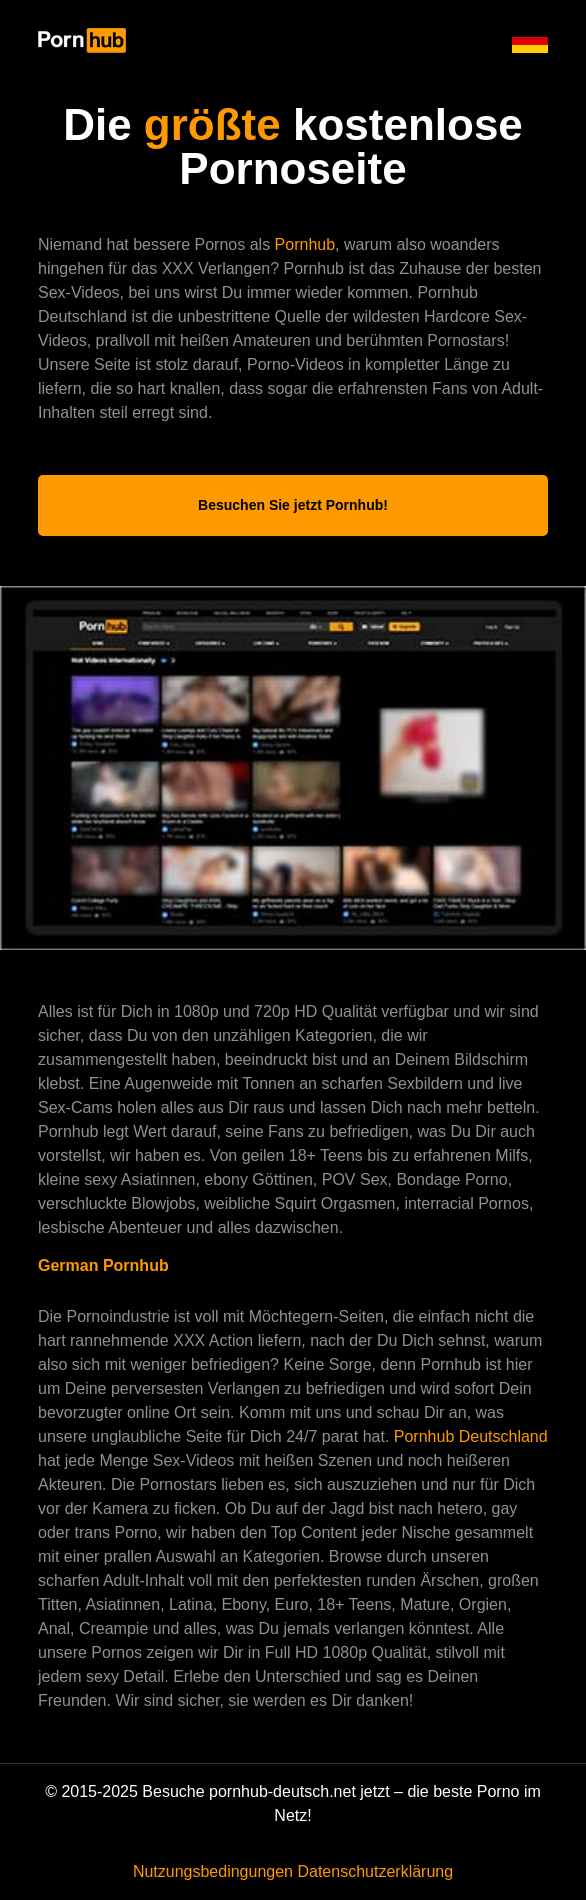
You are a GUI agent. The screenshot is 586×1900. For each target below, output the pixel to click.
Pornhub (305, 244)
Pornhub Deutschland (471, 1436)
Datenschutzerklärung (375, 1871)
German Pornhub (103, 1265)
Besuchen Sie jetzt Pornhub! (293, 505)
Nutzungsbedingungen (213, 1871)
